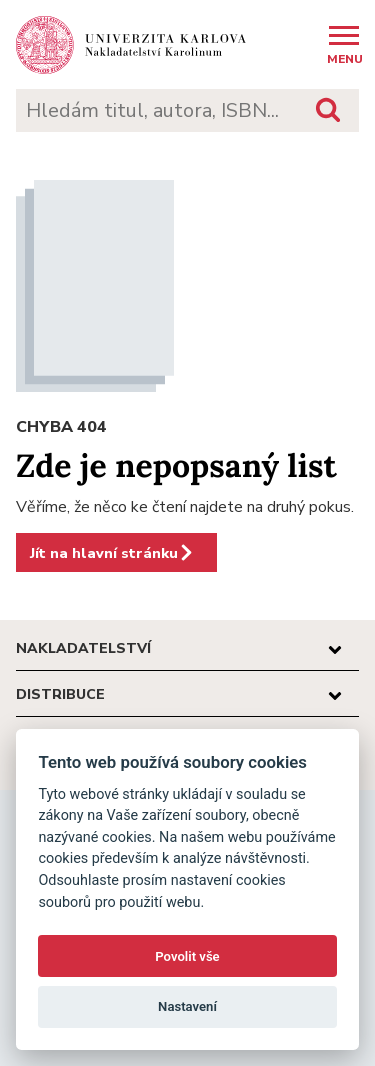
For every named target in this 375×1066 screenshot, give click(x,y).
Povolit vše (187, 956)
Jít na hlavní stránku (112, 553)
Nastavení (187, 1006)
